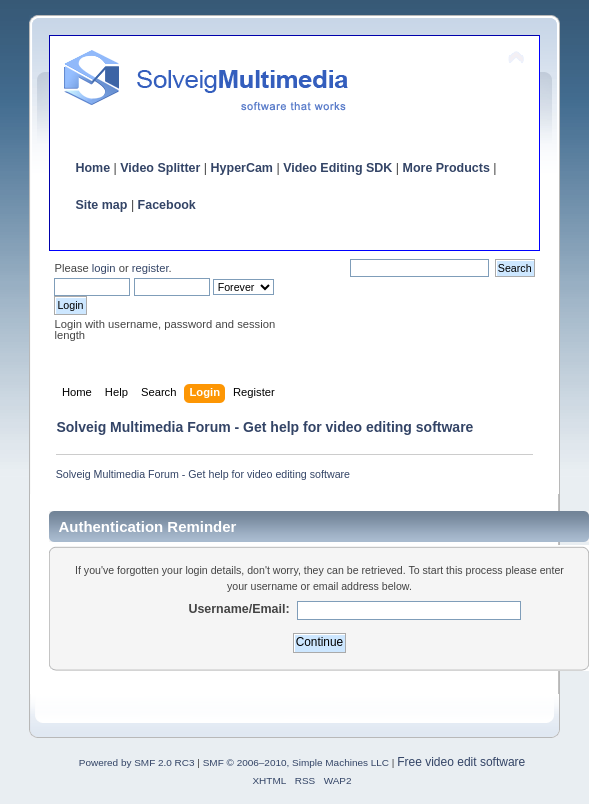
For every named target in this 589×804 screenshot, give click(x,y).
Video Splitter (160, 168)
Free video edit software (461, 762)
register (150, 268)
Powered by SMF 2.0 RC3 (137, 762)
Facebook (167, 205)
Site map (101, 205)
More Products (446, 168)
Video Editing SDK (337, 168)
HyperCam (242, 168)
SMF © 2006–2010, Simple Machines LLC (296, 762)
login (104, 268)
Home (92, 168)
